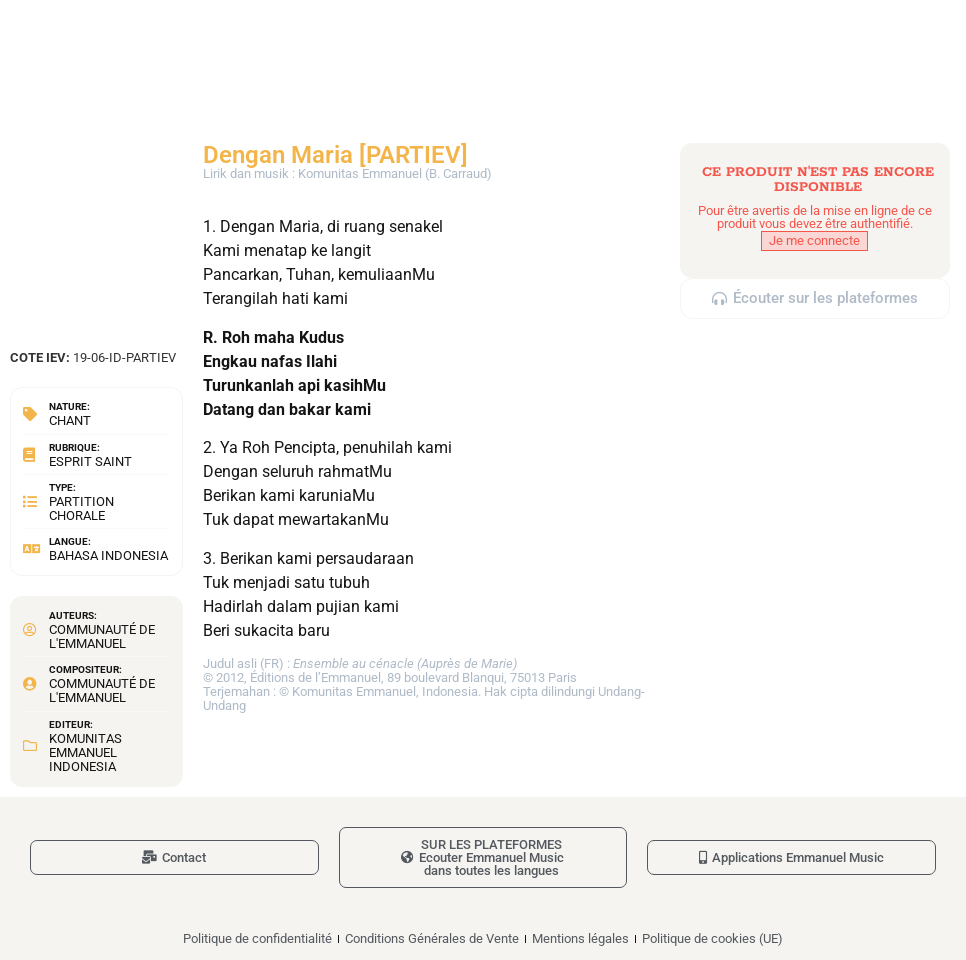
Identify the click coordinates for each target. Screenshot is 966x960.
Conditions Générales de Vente (432, 938)
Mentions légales (580, 938)
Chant (70, 420)
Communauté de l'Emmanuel (102, 636)
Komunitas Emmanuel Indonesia (85, 752)
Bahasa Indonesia (108, 555)
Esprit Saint (90, 461)
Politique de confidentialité (257, 938)
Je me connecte (814, 240)
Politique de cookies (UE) (712, 938)
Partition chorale (81, 508)
